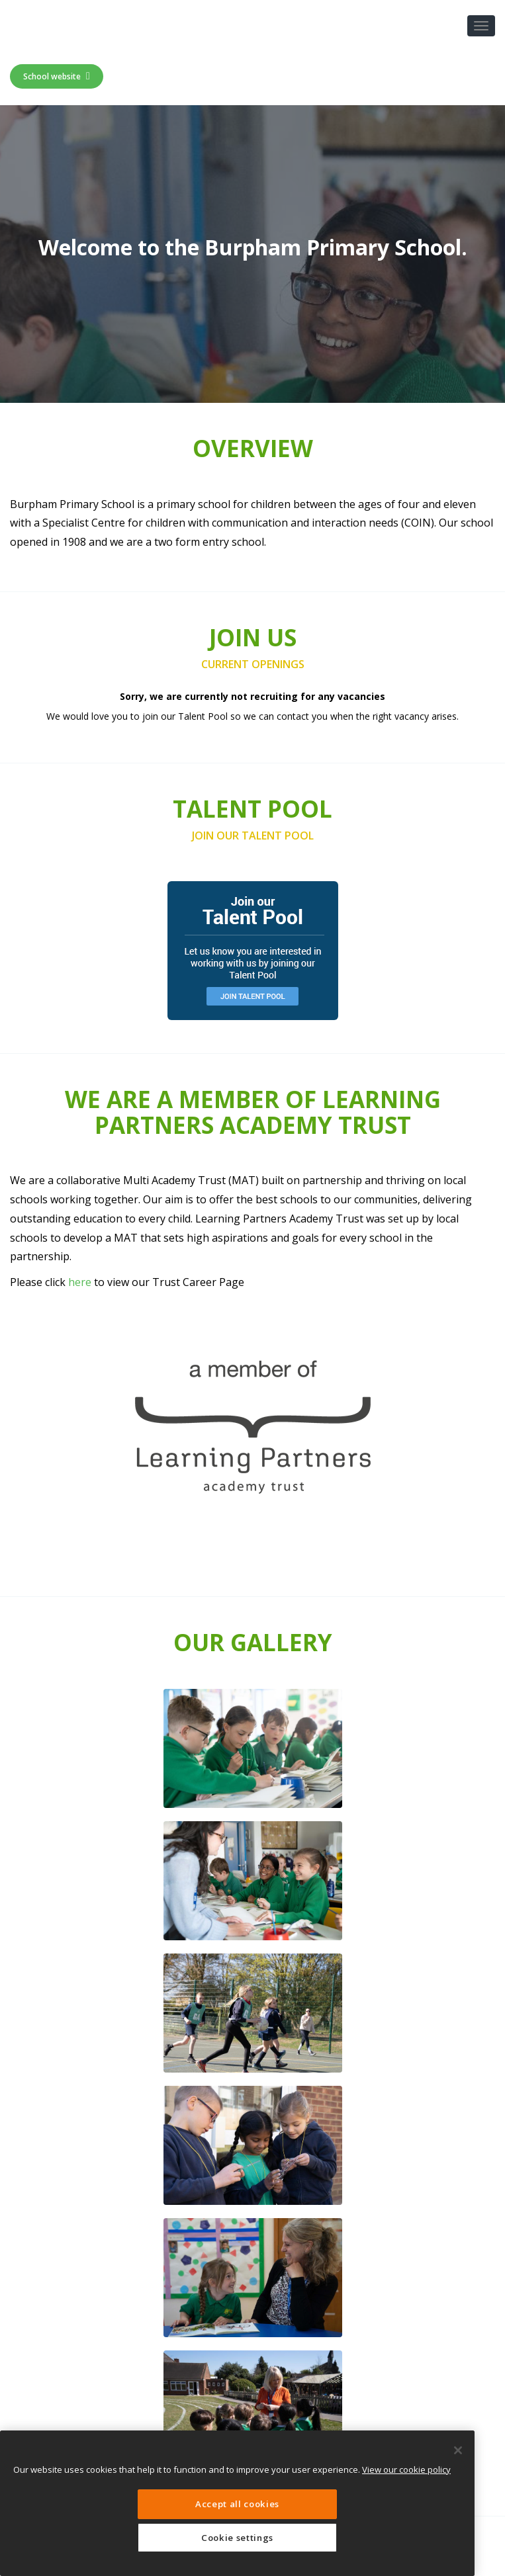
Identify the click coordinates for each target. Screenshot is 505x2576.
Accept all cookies (237, 2504)
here (79, 1282)
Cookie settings (237, 2538)
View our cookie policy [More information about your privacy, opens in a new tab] (406, 2469)
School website (56, 76)
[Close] (458, 2450)
